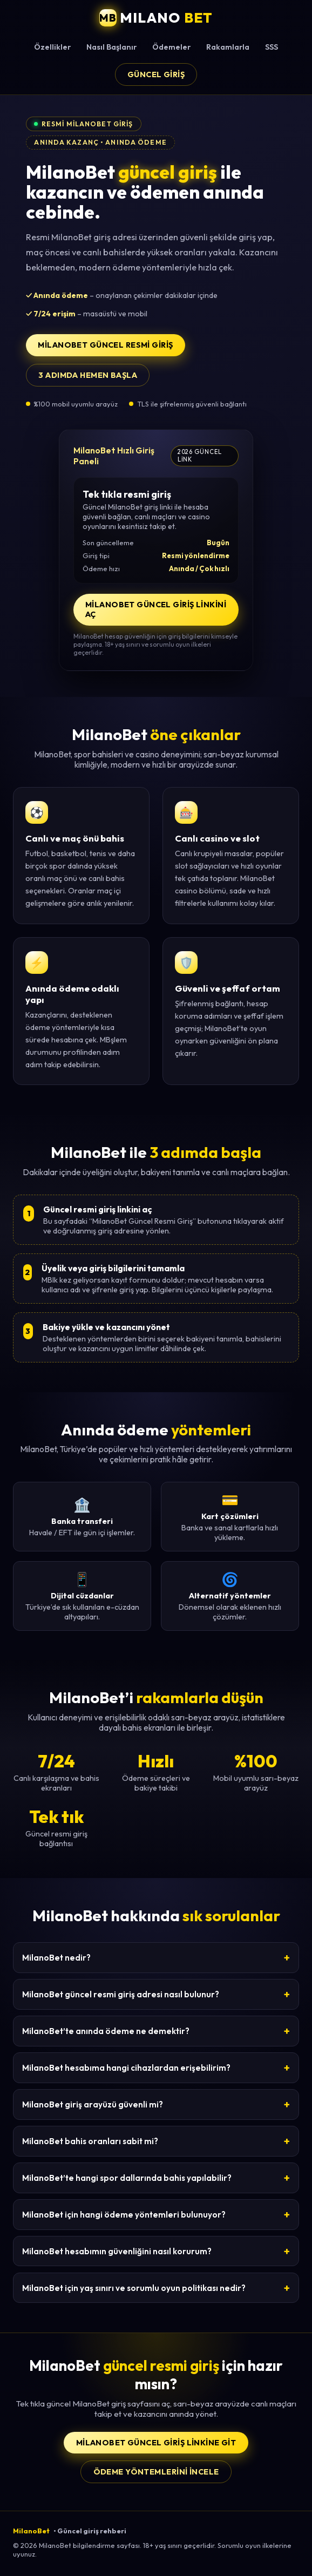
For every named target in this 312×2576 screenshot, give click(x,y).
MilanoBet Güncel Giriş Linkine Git (156, 2443)
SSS (271, 47)
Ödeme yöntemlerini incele (156, 2472)
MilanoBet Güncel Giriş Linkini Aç (155, 609)
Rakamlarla (227, 47)
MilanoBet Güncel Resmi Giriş (105, 345)
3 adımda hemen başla (87, 375)
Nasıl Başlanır (111, 47)
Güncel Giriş (156, 74)
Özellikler (52, 47)
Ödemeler (171, 47)
